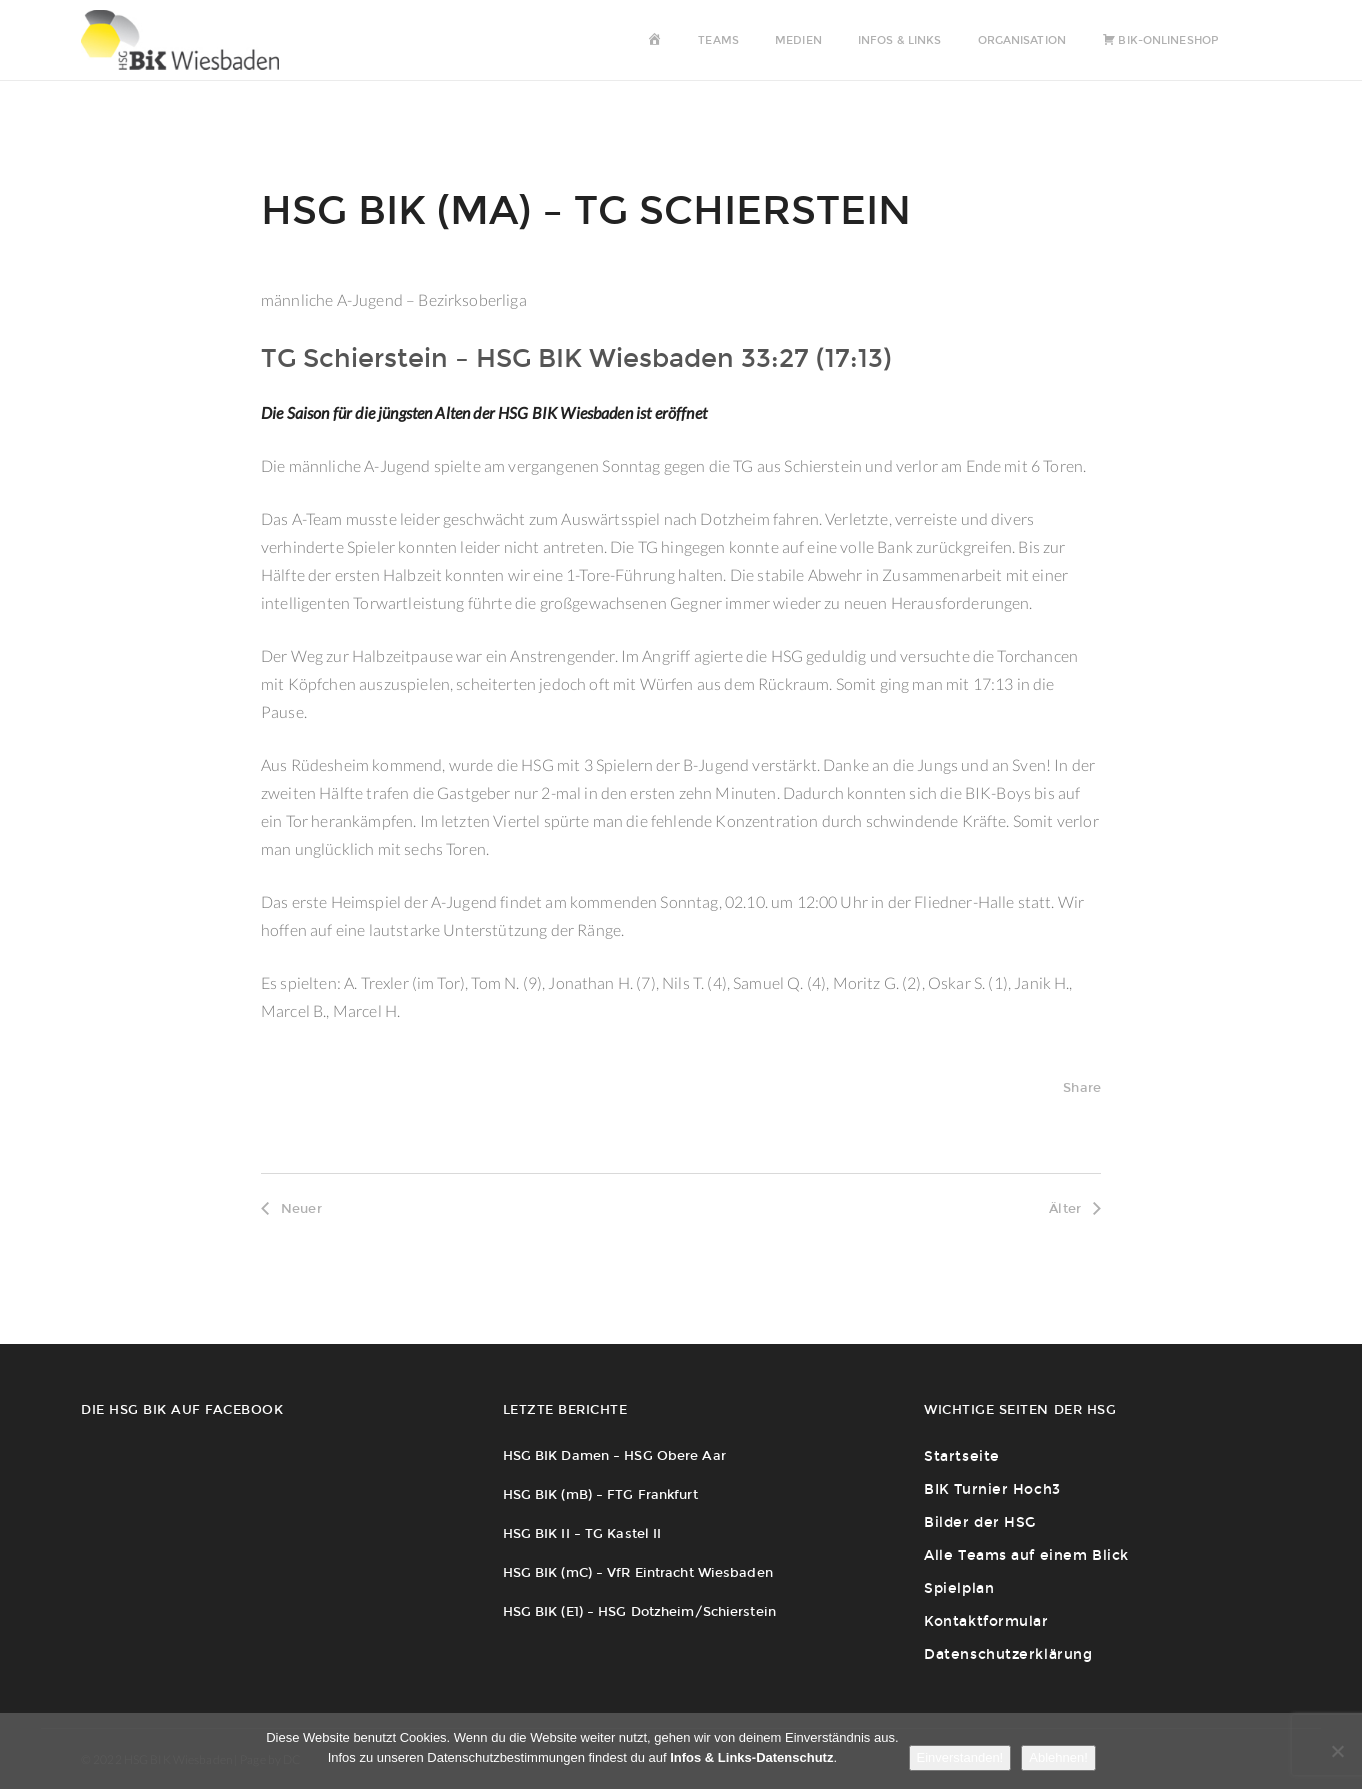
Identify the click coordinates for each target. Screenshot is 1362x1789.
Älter (1075, 1208)
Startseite (962, 1456)
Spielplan (959, 1588)
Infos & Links (899, 40)
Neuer (291, 1208)
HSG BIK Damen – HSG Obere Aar (614, 1455)
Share (1082, 1087)
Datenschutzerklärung (1008, 1654)
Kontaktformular (986, 1621)
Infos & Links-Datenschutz (751, 1757)
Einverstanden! (960, 1757)
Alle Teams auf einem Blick (1026, 1555)
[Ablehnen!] (1337, 1751)
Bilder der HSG (980, 1522)
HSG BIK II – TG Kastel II (582, 1533)
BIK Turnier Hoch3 (992, 1489)
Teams (718, 40)
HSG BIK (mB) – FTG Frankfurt (600, 1494)
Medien (798, 40)
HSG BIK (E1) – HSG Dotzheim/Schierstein (639, 1611)
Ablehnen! (1058, 1757)
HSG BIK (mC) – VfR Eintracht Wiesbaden (638, 1572)
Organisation (1022, 40)
